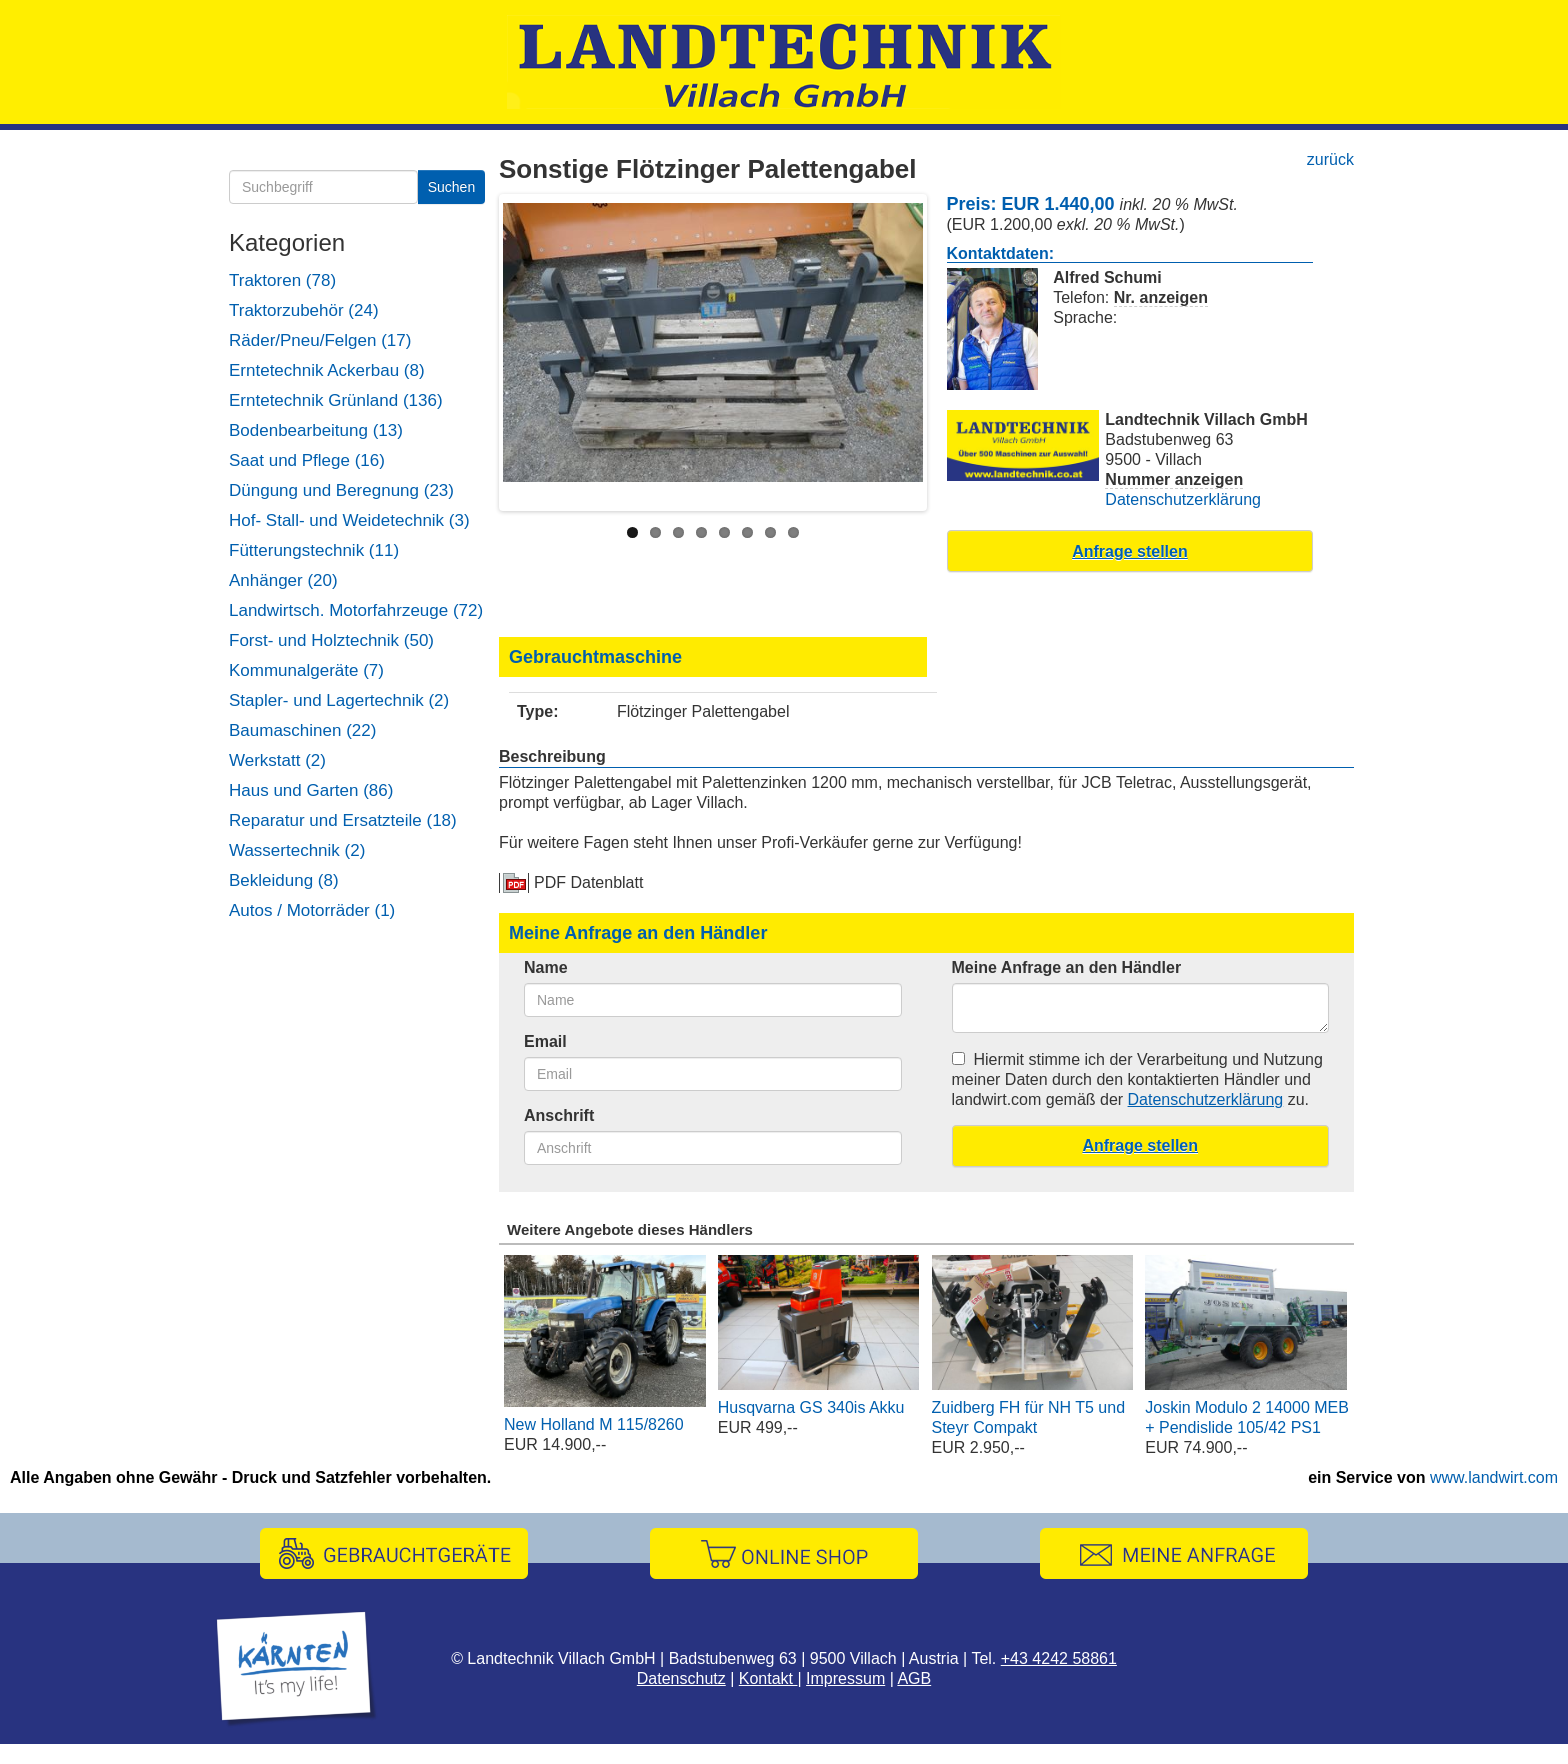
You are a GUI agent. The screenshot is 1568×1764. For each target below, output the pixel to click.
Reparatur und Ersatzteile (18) (343, 820)
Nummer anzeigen (1174, 479)
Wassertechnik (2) (297, 850)
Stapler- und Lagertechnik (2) (339, 700)
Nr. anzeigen (1161, 297)
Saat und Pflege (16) (307, 460)
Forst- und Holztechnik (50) (331, 640)
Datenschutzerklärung (1183, 499)
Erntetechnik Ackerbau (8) (327, 370)
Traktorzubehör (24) (304, 310)
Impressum (845, 1678)
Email (545, 1041)
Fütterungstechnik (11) (314, 550)
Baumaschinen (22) (302, 730)
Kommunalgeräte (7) (306, 670)
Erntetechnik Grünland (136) (336, 400)
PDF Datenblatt (588, 882)
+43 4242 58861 (1059, 1658)
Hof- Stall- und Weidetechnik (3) (349, 520)
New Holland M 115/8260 (594, 1424)
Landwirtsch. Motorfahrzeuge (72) (356, 610)
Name (546, 967)
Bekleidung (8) (284, 880)
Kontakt (768, 1678)
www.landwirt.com (1494, 1477)
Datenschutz (681, 1678)
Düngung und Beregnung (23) (341, 490)
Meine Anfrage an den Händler (1067, 967)
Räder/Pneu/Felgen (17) (320, 340)
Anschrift (559, 1115)
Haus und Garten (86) (311, 790)
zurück (1330, 159)
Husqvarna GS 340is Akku (811, 1407)
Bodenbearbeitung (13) (316, 430)
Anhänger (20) (283, 580)
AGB (914, 1678)
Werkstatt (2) (277, 760)
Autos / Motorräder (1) (312, 910)
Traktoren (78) (282, 280)
